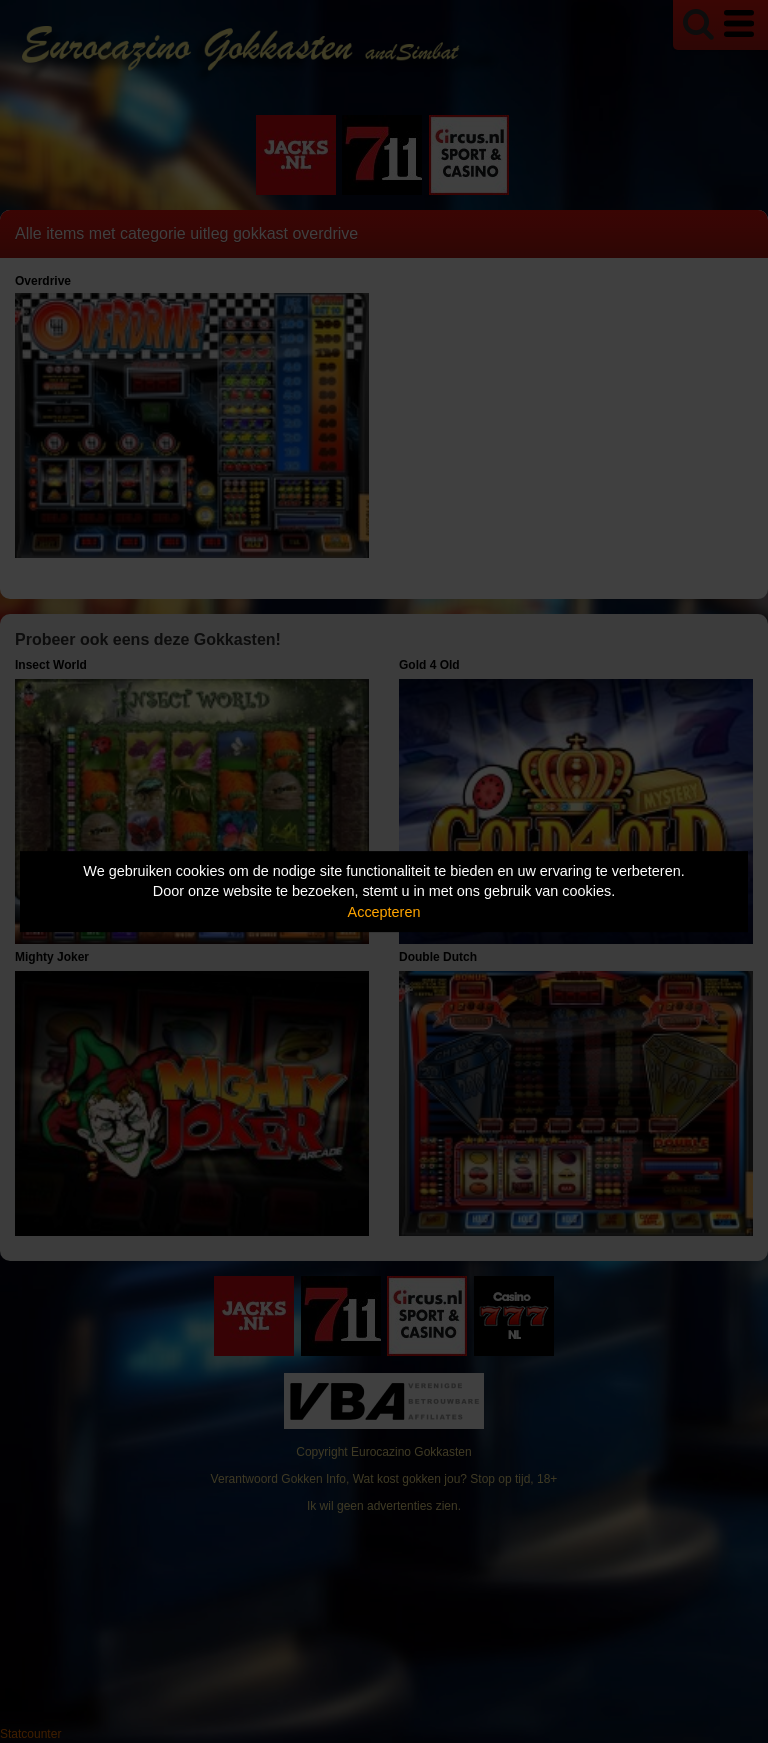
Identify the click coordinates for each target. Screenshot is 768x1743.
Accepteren (384, 912)
